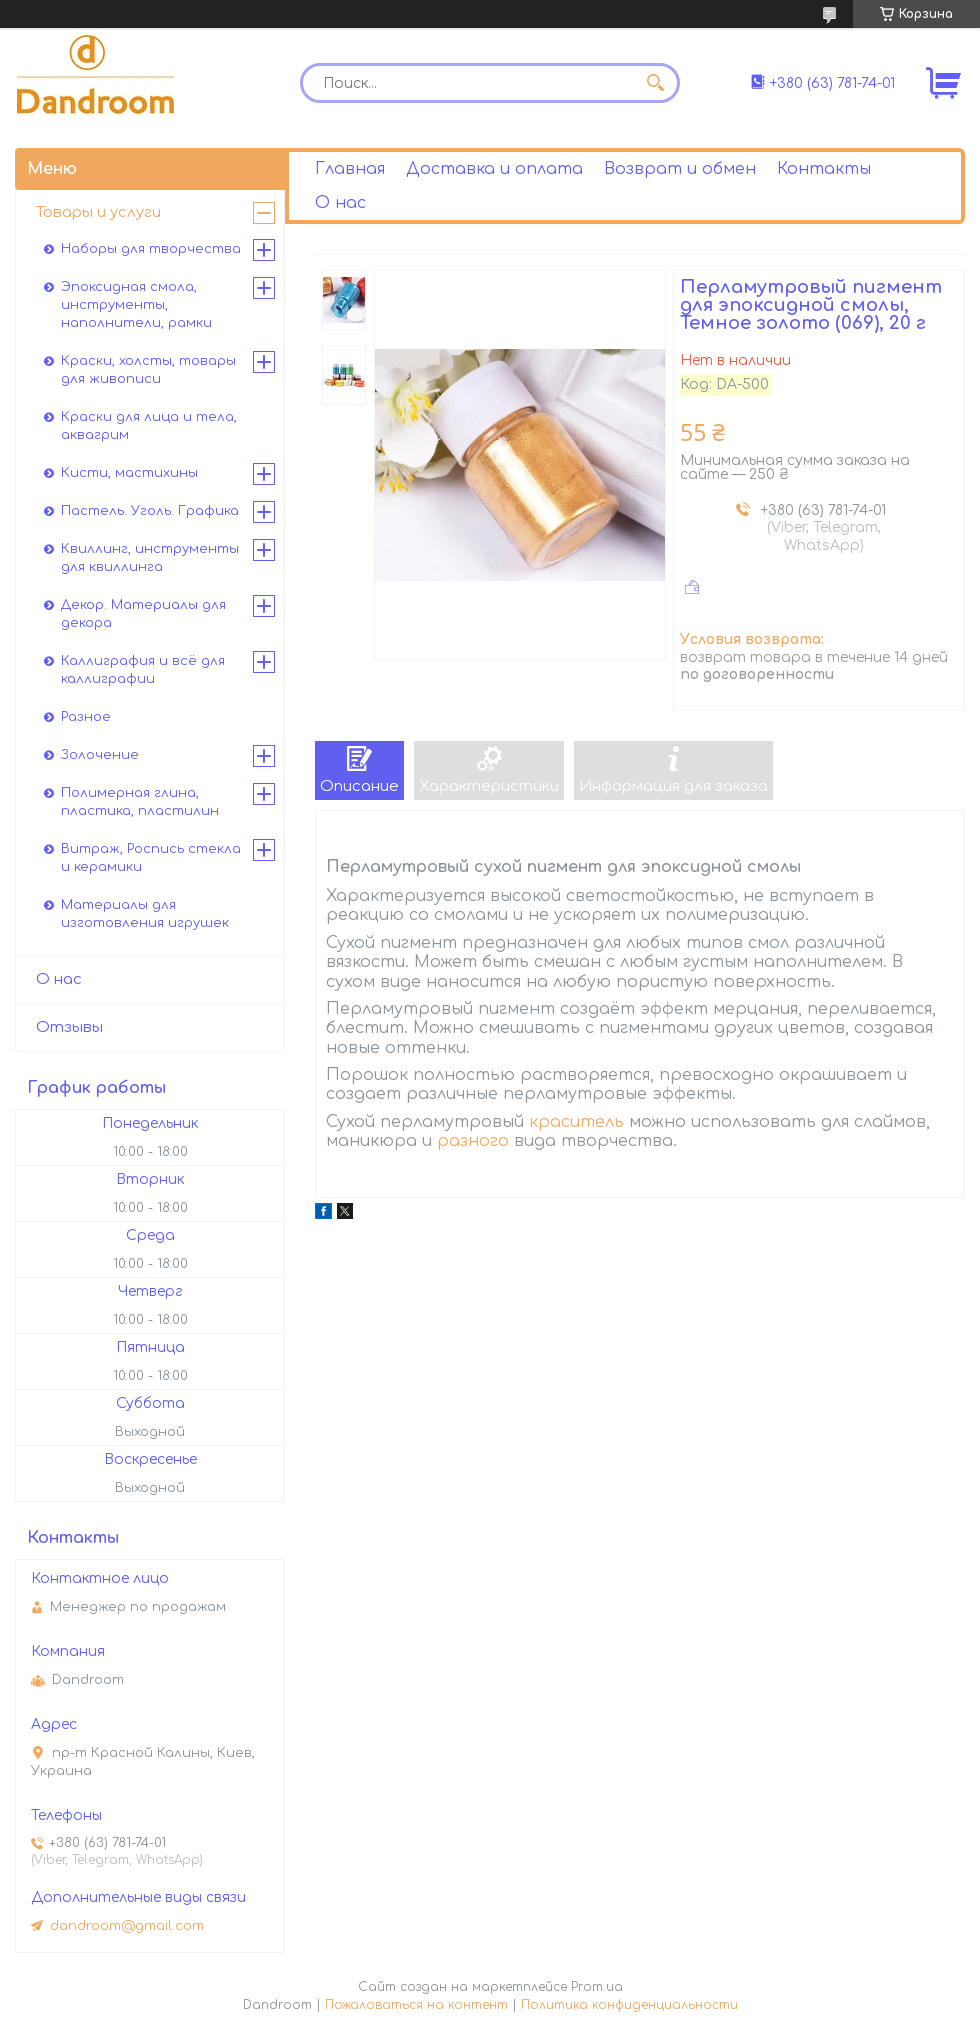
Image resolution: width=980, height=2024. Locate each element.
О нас (340, 203)
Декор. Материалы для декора (143, 614)
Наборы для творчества (151, 249)
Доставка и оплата (494, 169)
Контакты (824, 169)
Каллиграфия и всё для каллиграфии (143, 670)
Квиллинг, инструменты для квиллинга (150, 558)
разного (473, 1141)
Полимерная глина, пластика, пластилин (140, 802)
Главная (350, 169)
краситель (576, 1122)
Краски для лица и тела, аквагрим (149, 426)
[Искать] (655, 83)
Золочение (100, 755)
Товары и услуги (98, 212)
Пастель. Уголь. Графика (150, 511)
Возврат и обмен (680, 169)
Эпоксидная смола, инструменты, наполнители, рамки (136, 305)
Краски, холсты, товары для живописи (148, 370)
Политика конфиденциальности (629, 2005)
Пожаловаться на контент (416, 2005)
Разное (86, 717)
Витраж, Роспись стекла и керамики (151, 858)
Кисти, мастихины (129, 473)
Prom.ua (597, 1987)
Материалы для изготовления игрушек (145, 914)
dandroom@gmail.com (127, 1926)
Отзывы (69, 1027)
